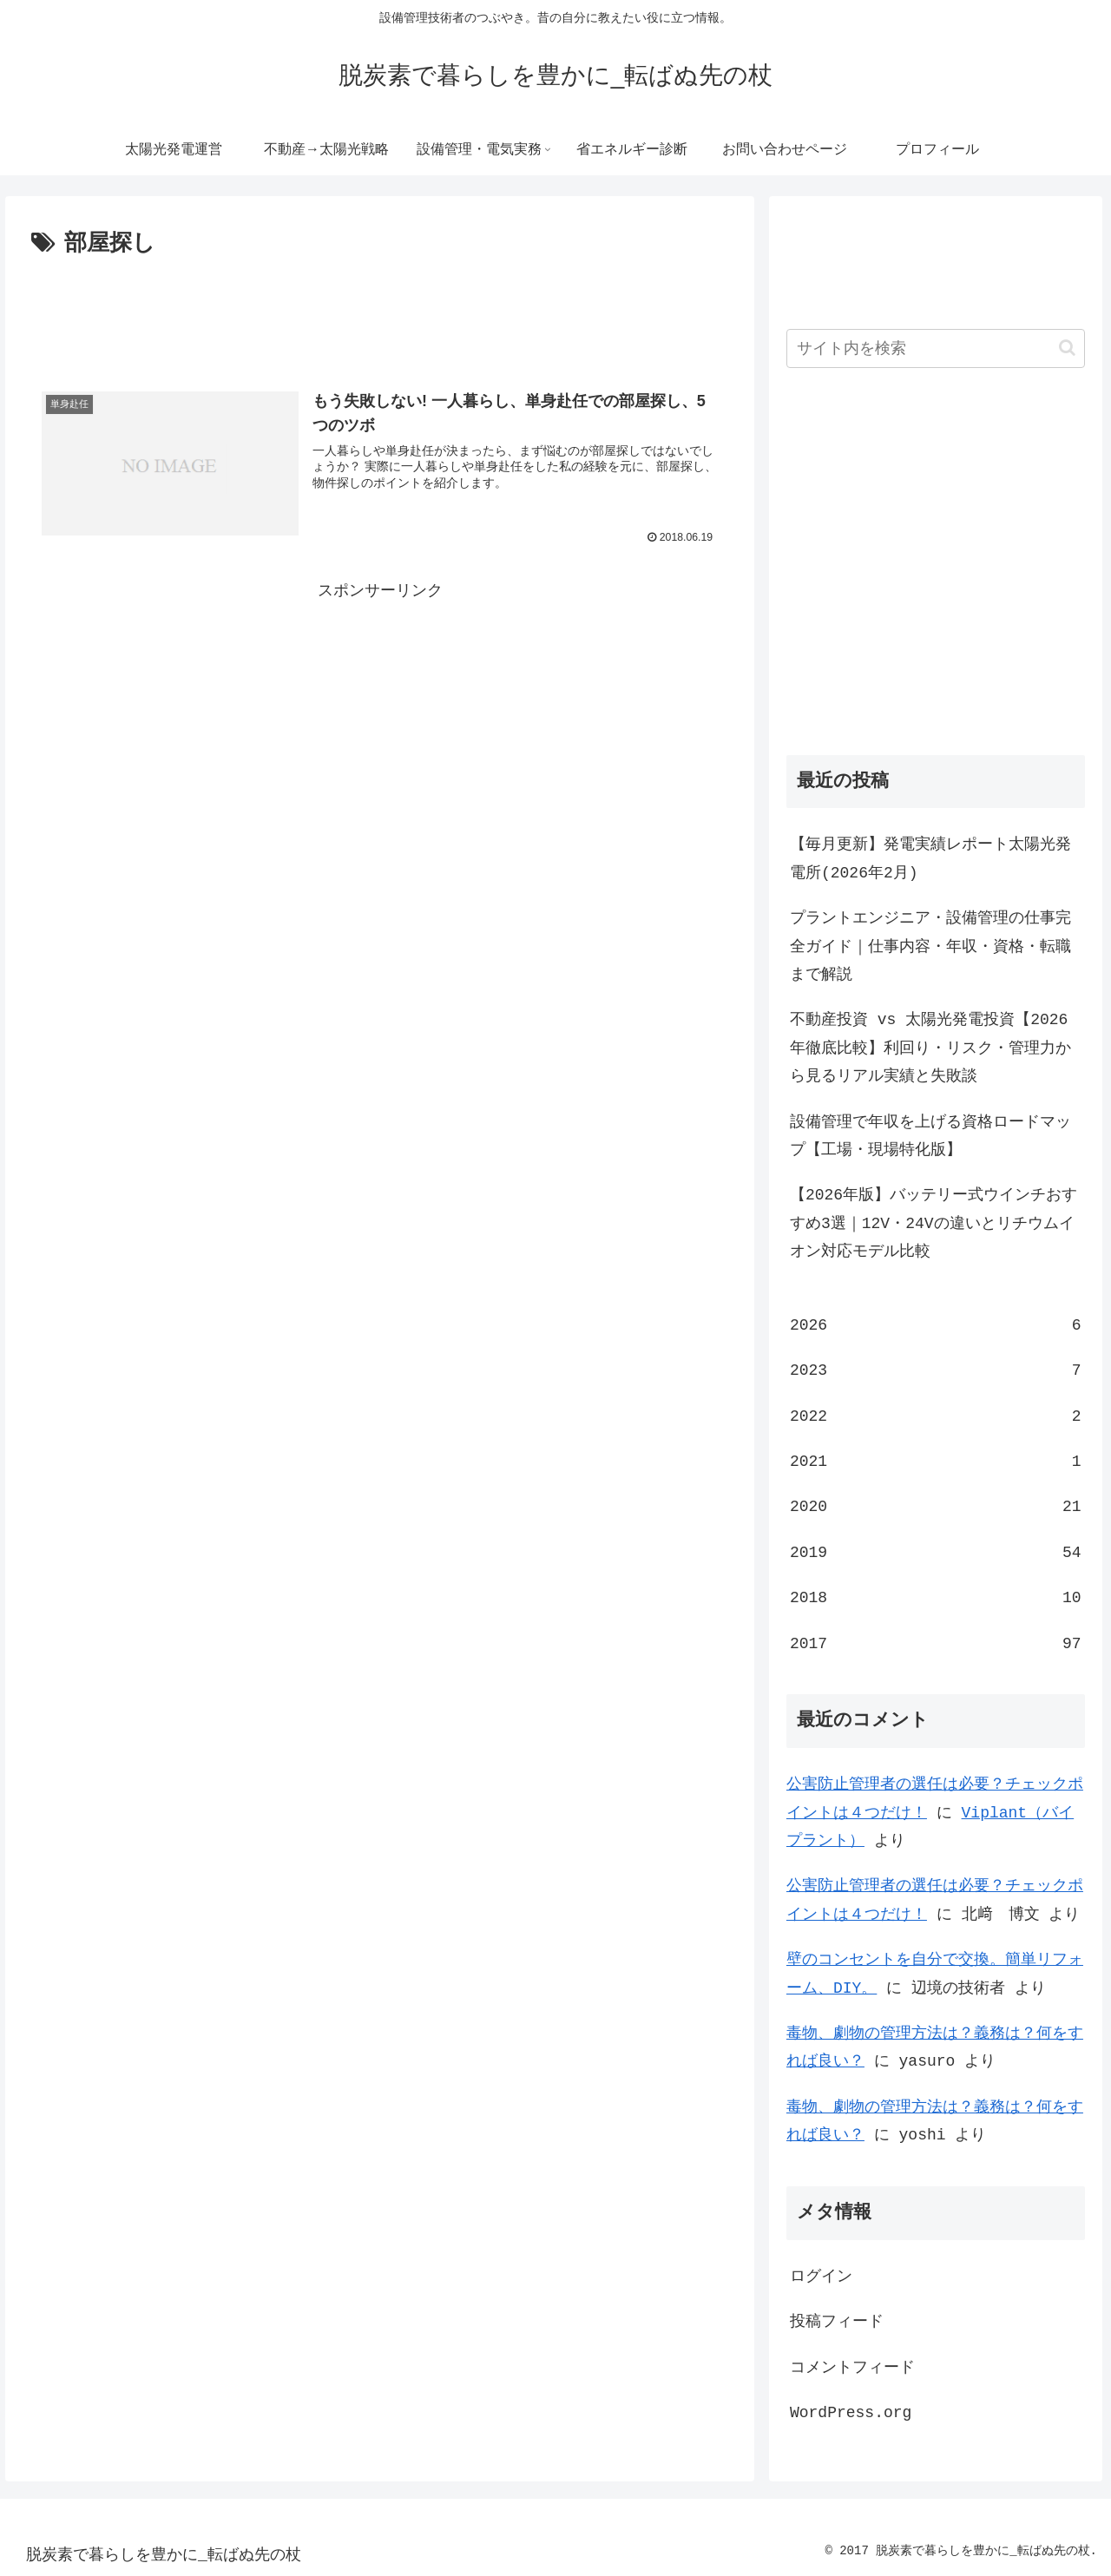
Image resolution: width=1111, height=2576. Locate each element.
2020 (935, 1507)
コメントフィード (852, 2367)
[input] (935, 348)
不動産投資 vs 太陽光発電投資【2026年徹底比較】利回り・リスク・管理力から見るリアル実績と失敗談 (930, 1048)
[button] (1067, 348)
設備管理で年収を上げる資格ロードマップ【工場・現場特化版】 (930, 1136)
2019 (935, 1553)
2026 (935, 1325)
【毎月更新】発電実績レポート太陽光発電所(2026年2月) (930, 858)
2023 (935, 1370)
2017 (935, 1644)
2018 (935, 1598)
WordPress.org (850, 2412)
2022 (935, 1416)
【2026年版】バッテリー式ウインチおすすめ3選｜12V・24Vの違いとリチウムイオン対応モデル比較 (933, 1223)
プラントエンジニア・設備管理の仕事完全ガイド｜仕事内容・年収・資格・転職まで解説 (930, 946)
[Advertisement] (379, 311)
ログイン (821, 2276)
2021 (935, 1461)
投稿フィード (837, 2321)
